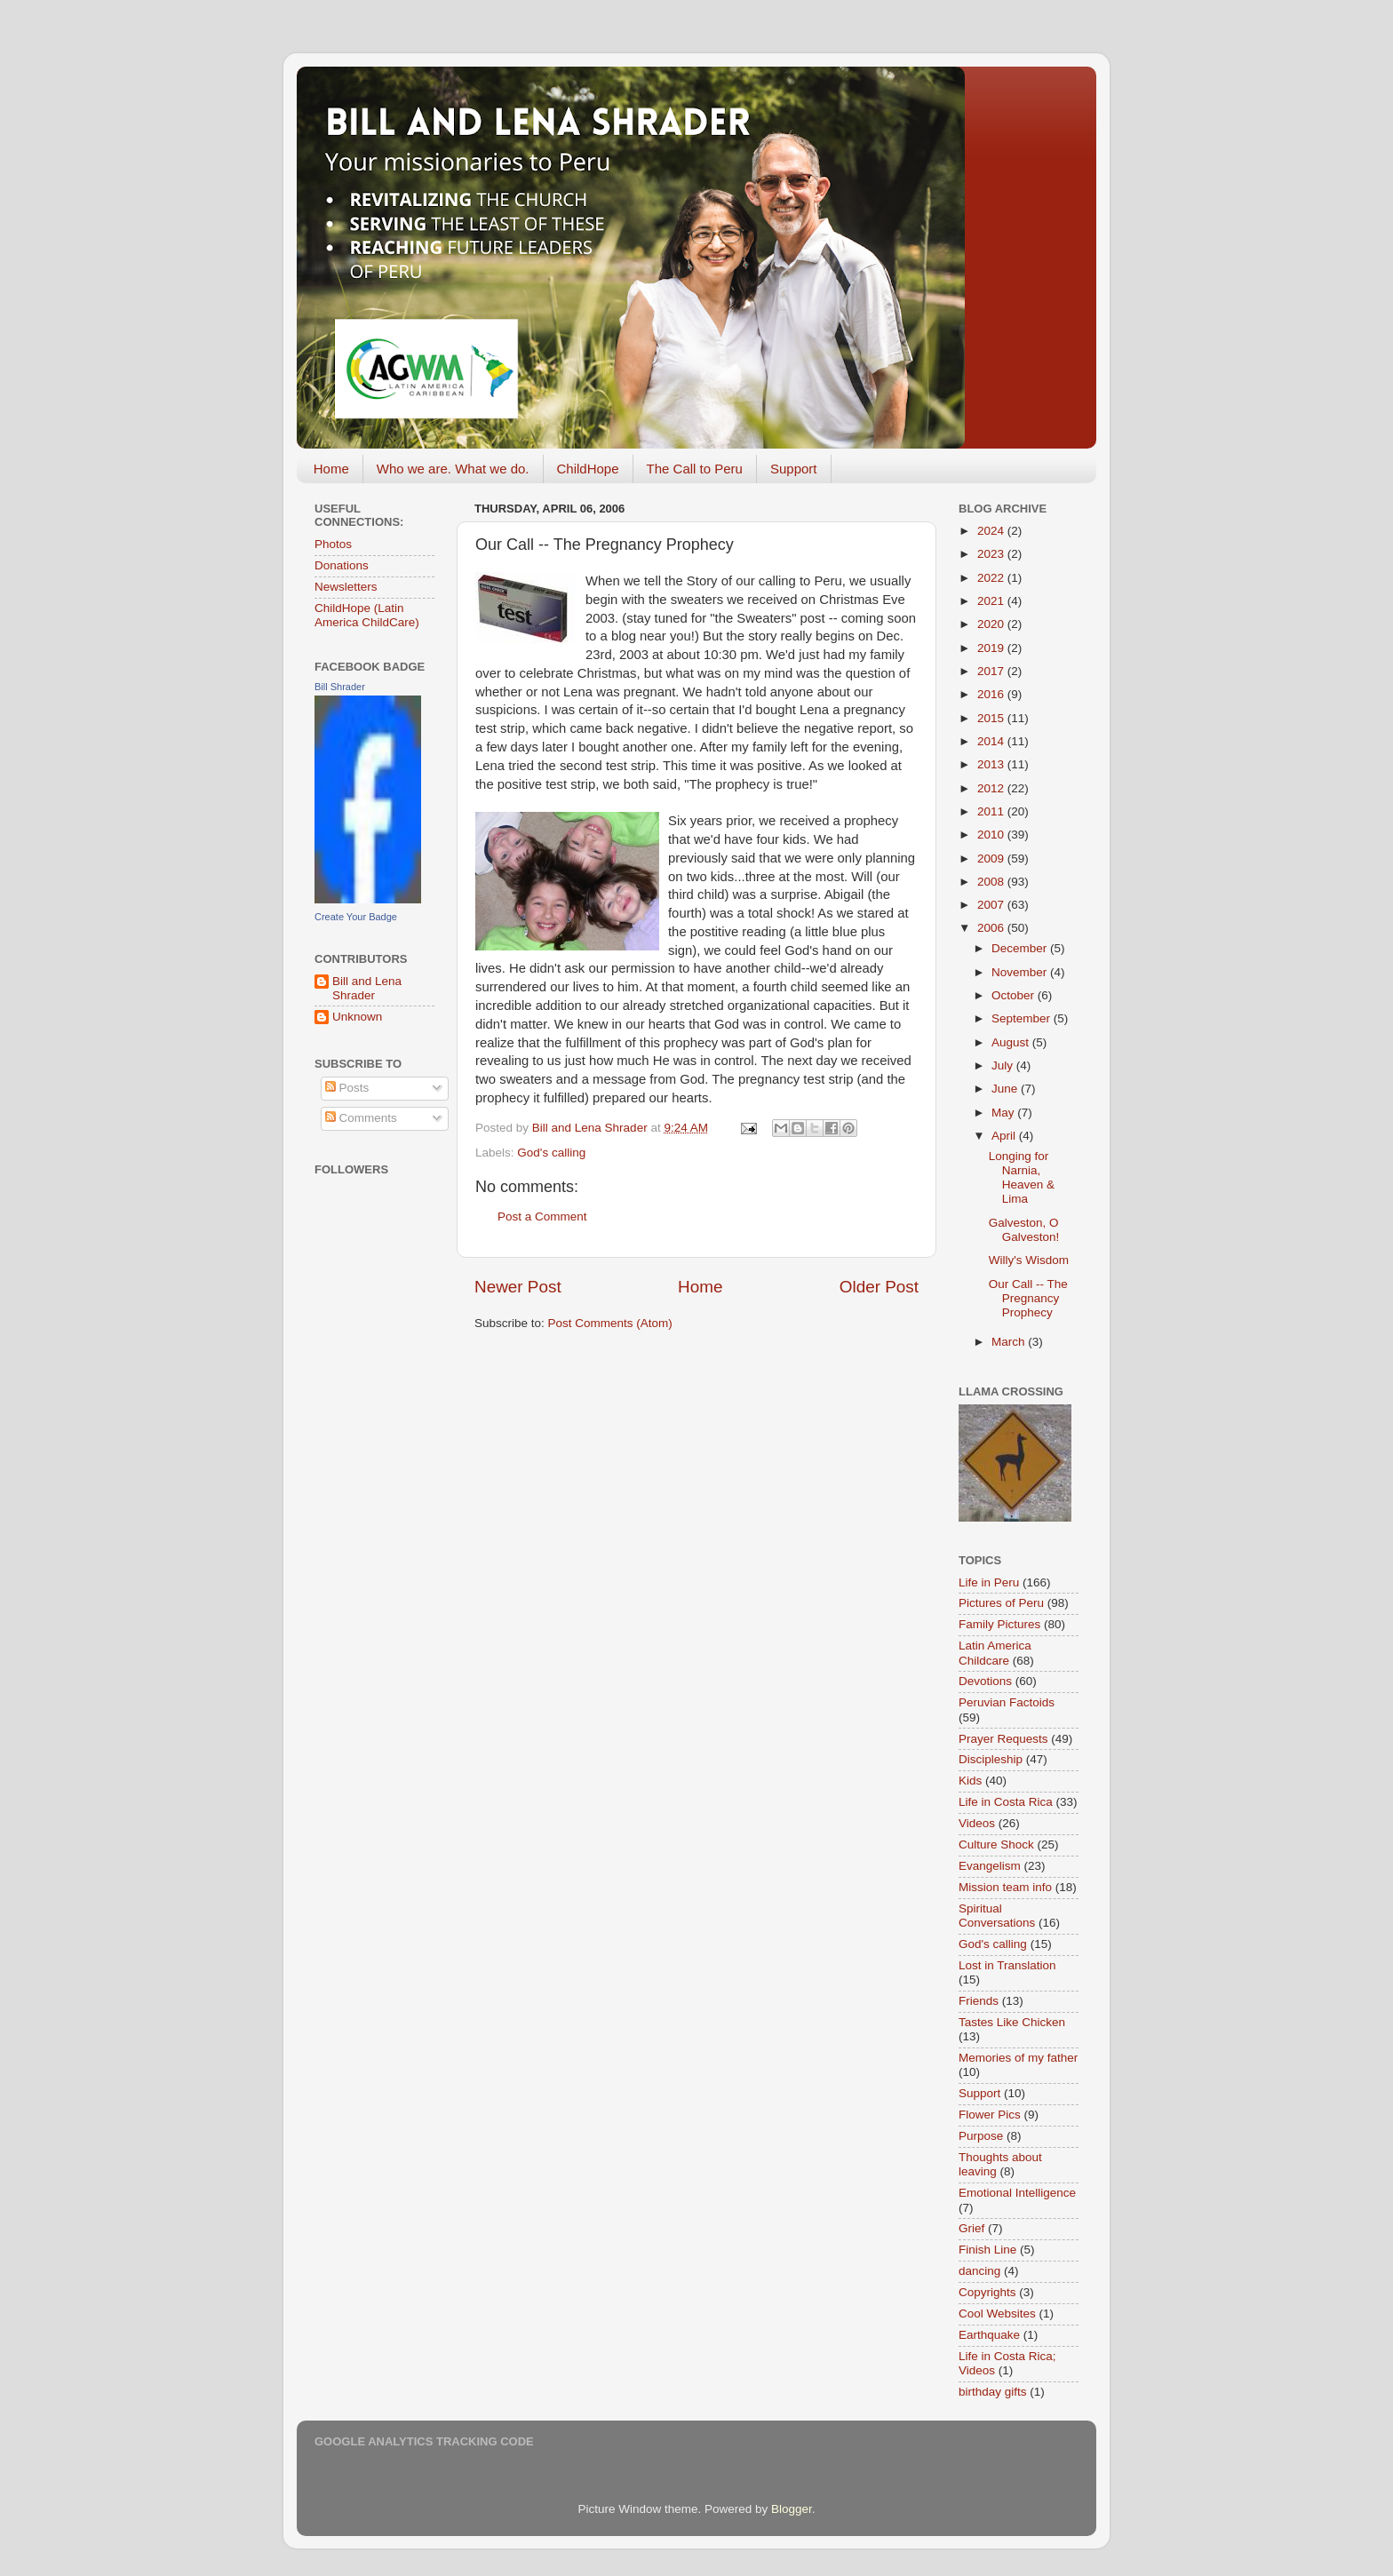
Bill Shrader (339, 686)
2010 (992, 834)
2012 (992, 788)
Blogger (791, 2509)
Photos (333, 544)
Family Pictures (999, 1624)
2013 (992, 764)
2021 (992, 601)
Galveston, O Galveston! (1024, 1230)
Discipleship (991, 1759)
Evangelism (990, 1865)
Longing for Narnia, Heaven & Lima (1022, 1177)
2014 (992, 741)
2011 (992, 811)
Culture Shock (996, 1844)
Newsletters (346, 586)
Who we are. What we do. (453, 468)
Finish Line (987, 2249)
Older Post (879, 1286)
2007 (992, 904)
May (1004, 1112)
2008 (992, 881)
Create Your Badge (355, 916)
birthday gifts (993, 2391)
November (1020, 972)
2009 (992, 858)
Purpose (981, 2136)
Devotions (985, 1681)
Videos (977, 1823)
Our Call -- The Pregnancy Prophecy (1028, 1298)
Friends (979, 2001)
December (1020, 948)
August (1011, 1042)
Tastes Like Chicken (1012, 2022)
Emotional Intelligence (1017, 2192)
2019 (992, 648)
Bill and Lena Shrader (367, 988)
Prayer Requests (1003, 1738)
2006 (992, 927)
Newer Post (517, 1286)
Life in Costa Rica (1006, 1802)
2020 (992, 624)
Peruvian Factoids (1007, 1702)
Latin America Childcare (995, 1652)
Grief (971, 2228)
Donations (341, 565)
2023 (992, 554)
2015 (992, 718)
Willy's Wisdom (1029, 1260)
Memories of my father (1018, 2057)
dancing (979, 2271)
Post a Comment (542, 1216)
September (1022, 1018)
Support (793, 468)
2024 (992, 530)
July (1003, 1065)
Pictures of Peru (1001, 1603)
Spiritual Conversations (997, 1915)
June (1006, 1088)
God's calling (551, 1152)
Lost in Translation (1007, 1965)
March (1009, 1341)
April (1005, 1135)
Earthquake (989, 2334)
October (1014, 995)
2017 (992, 671)
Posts (347, 1087)
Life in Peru (989, 1582)
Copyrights (987, 2292)
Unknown (357, 1016)
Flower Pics (990, 2114)
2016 (992, 694)
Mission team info (1005, 1887)
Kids (970, 1780)
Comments (361, 1118)
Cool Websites (997, 2313)
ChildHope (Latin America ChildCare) (366, 615)
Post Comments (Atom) (610, 1323)
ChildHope (588, 468)
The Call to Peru (695, 468)
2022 (992, 577)
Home (331, 468)
